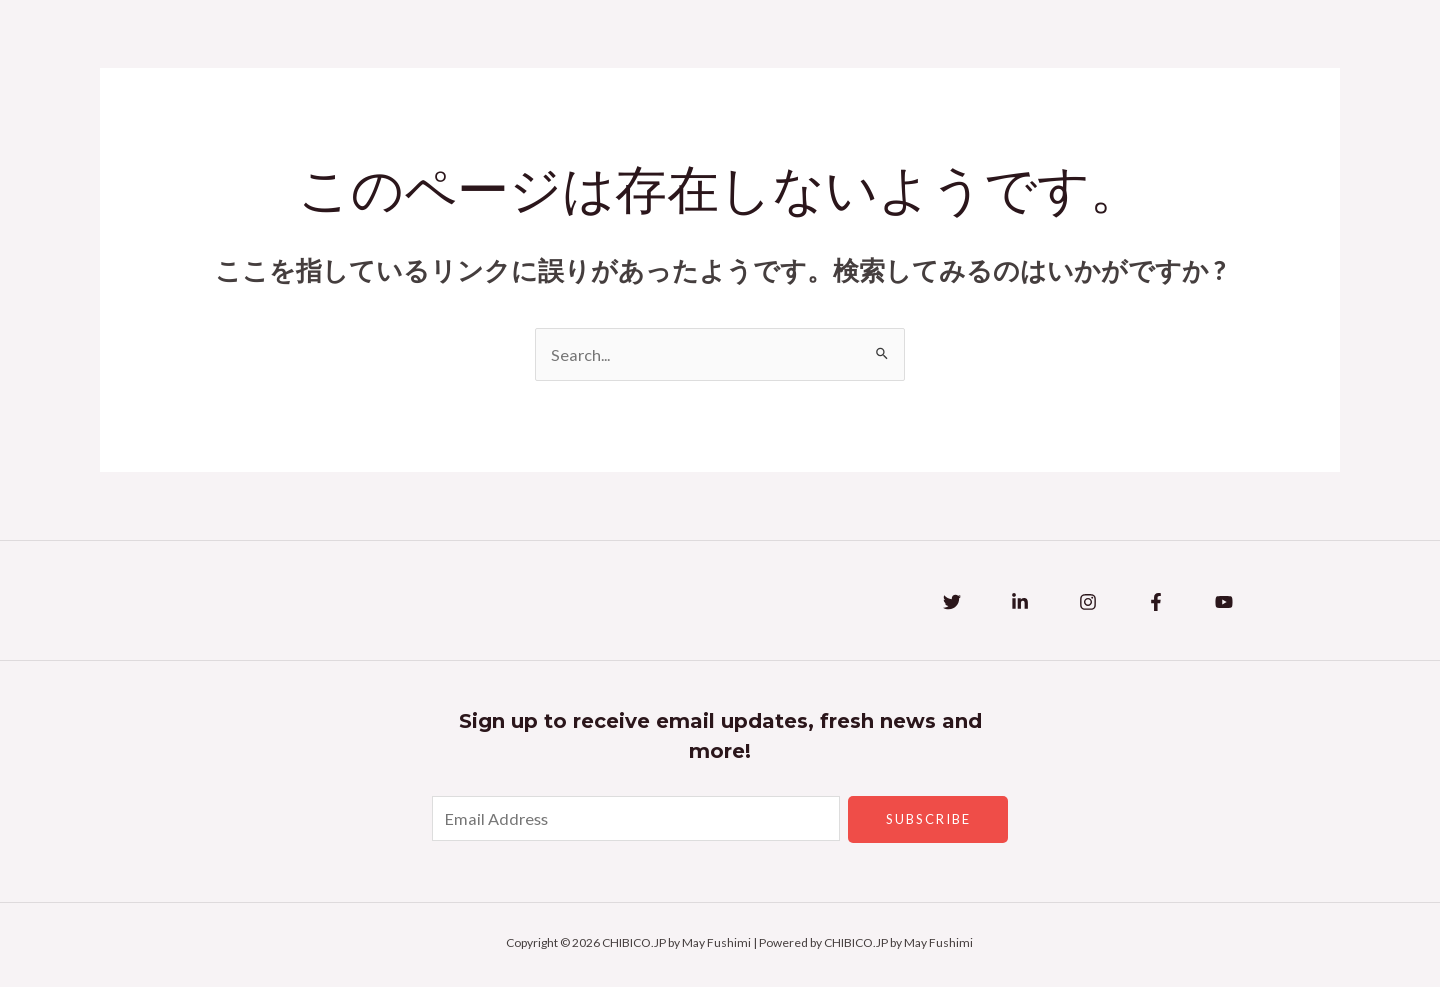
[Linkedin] (1020, 604)
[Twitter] (952, 604)
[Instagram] (1088, 604)
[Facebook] (1156, 604)
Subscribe (928, 821)
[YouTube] (1224, 604)
